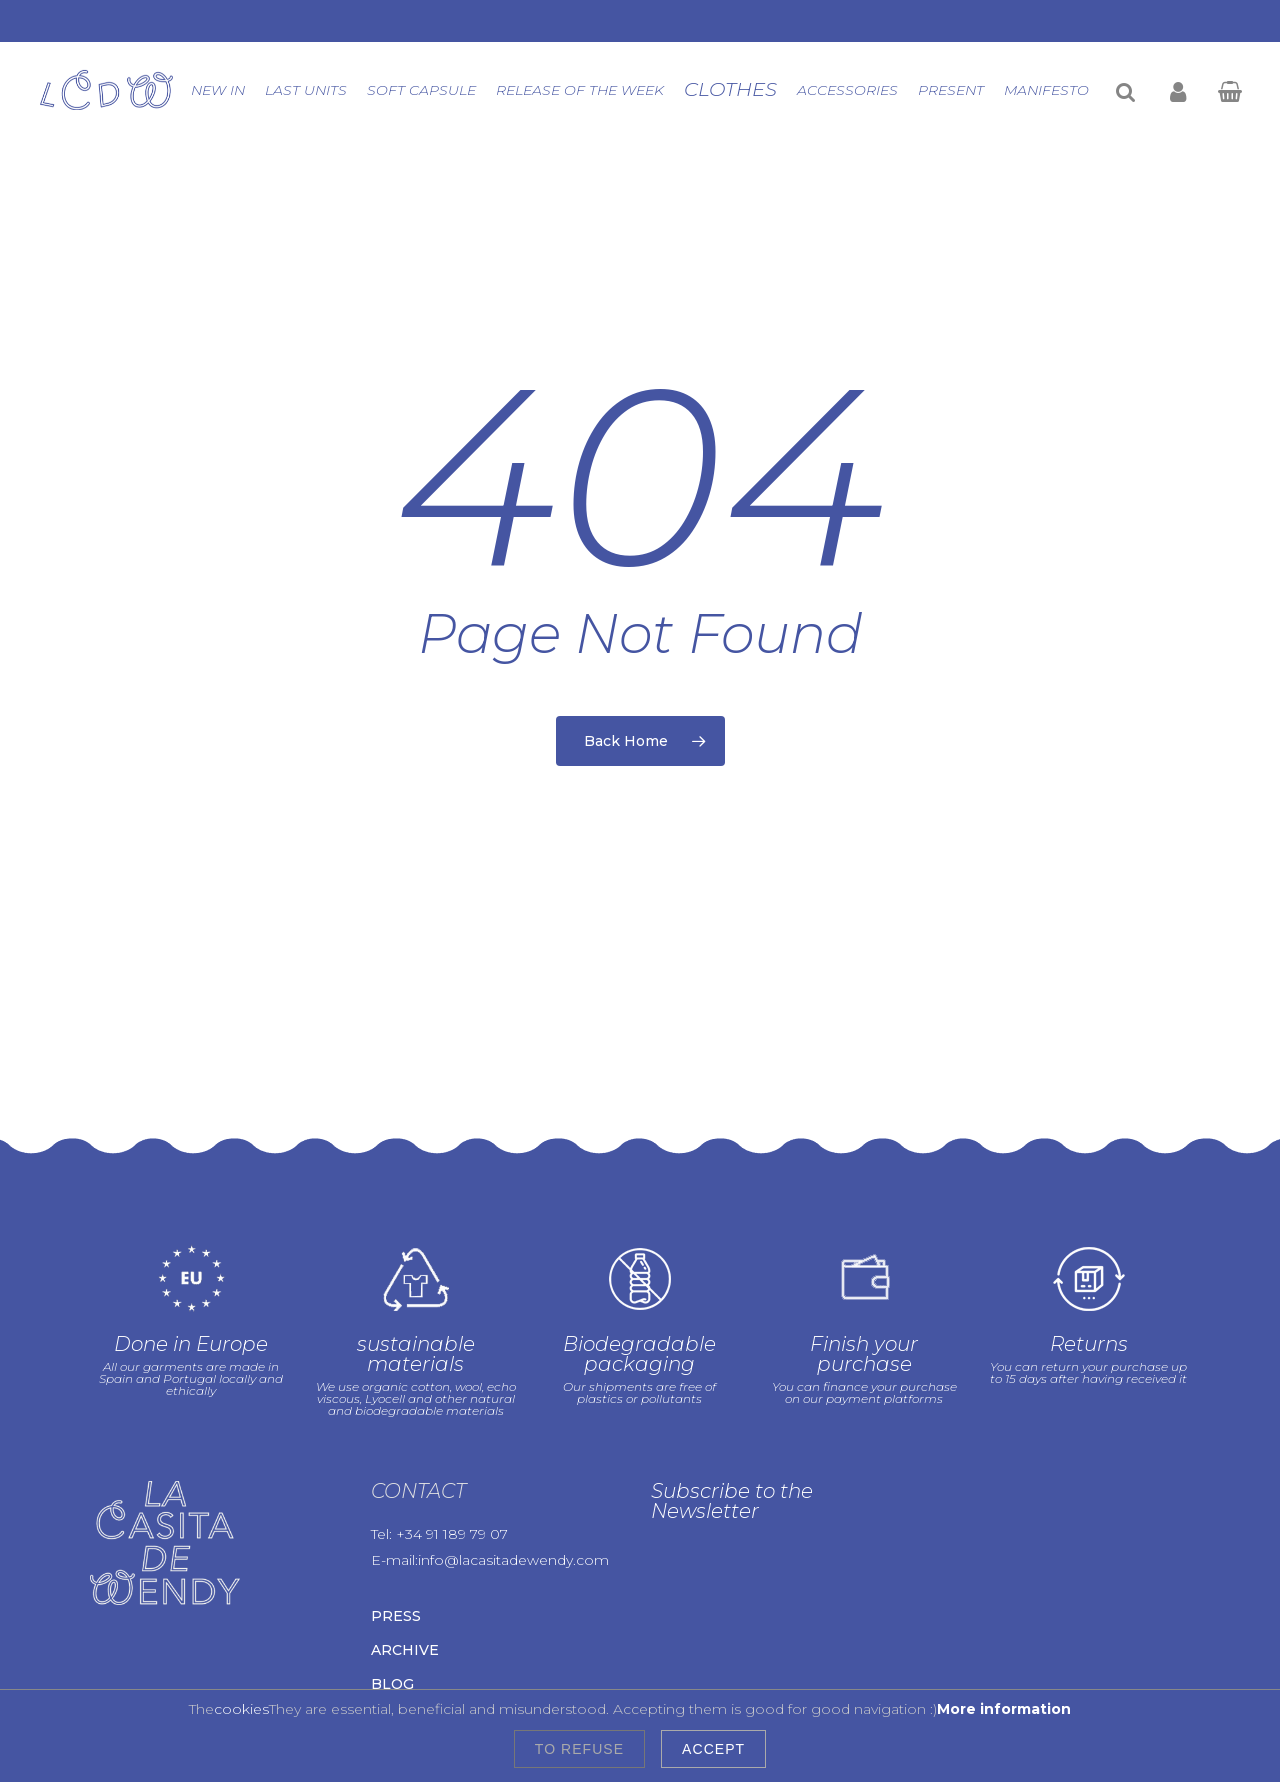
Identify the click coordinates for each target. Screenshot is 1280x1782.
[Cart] (1229, 90)
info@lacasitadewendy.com (513, 1518)
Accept (713, 1749)
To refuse (579, 1749)
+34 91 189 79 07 (452, 1492)
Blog (392, 1642)
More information (1004, 1709)
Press (396, 1574)
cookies (241, 1709)
